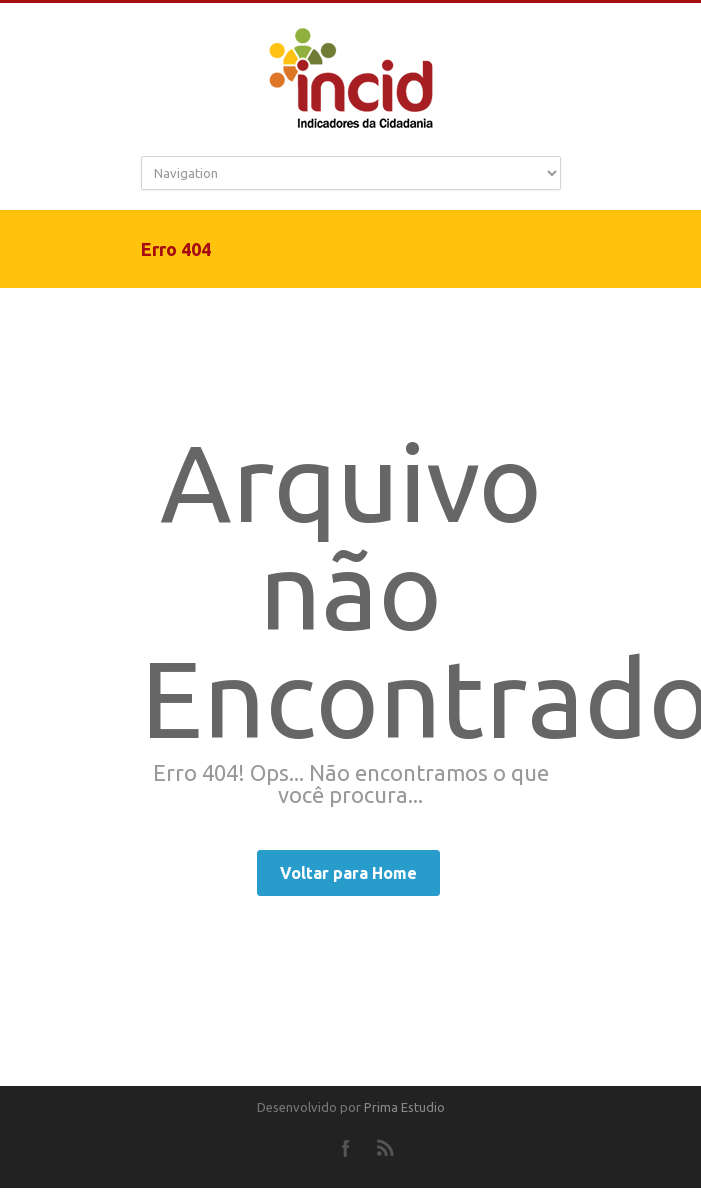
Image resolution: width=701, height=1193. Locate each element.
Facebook (346, 1148)
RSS (386, 1148)
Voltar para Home (348, 873)
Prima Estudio (404, 1107)
